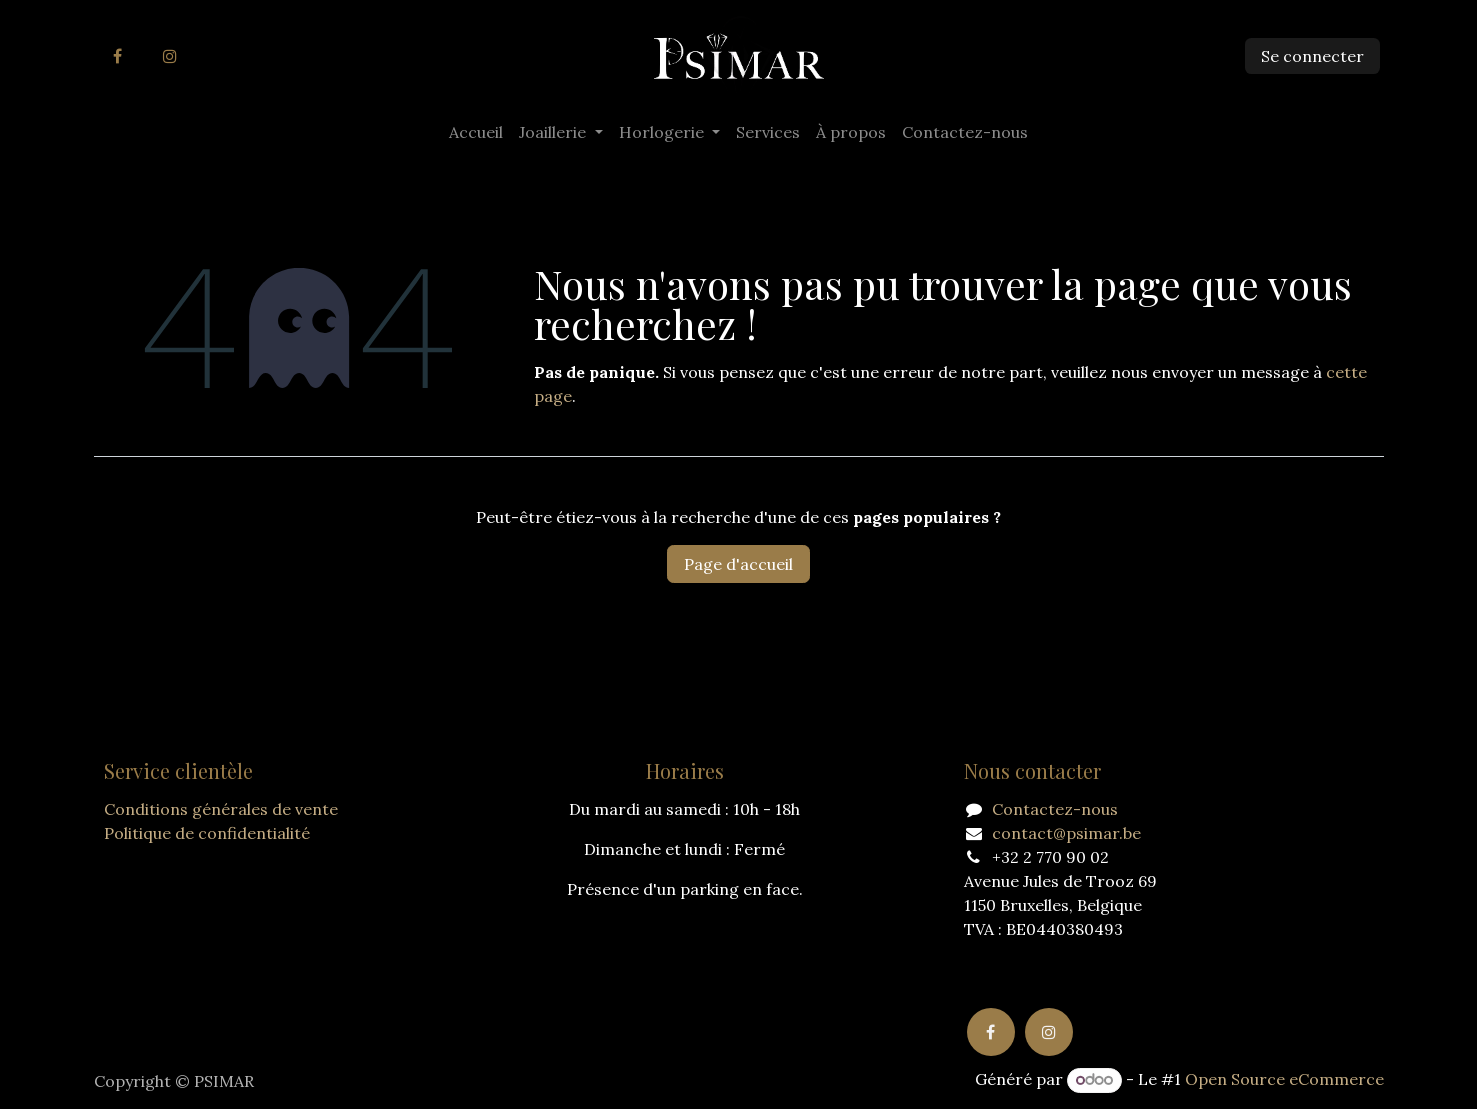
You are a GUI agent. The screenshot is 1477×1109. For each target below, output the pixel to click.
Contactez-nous (1055, 809)
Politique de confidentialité (207, 833)
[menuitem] (476, 132)
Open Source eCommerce (1284, 1079)
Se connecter (1312, 56)
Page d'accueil (738, 564)
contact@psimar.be (1066, 833)
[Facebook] (118, 56)
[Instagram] (170, 56)
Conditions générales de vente (221, 809)
